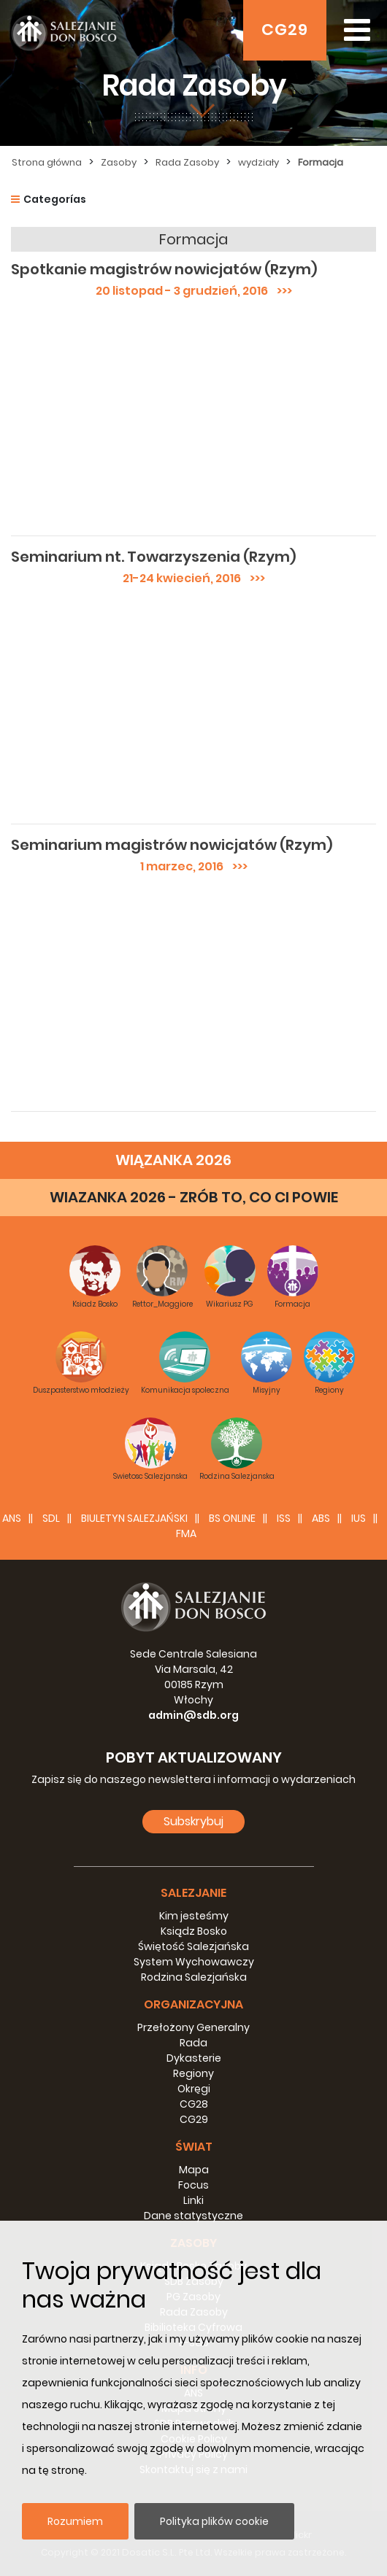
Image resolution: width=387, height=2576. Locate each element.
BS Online (232, 1518)
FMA (186, 1533)
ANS (11, 1518)
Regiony (193, 2073)
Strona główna (47, 162)
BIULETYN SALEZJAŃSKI (134, 1518)
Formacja (320, 162)
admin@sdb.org (193, 1715)
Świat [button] (193, 2146)
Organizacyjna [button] (193, 2004)
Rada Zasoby (187, 162)
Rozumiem (75, 2521)
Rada (193, 2042)
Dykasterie (193, 2058)
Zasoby (119, 162)
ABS (321, 1518)
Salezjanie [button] (193, 1892)
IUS (358, 1518)
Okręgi (193, 2088)
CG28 (194, 2104)
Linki (193, 2200)
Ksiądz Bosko (194, 1931)
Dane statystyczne (193, 2215)
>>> (280, 290)
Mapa (194, 2169)
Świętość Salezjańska (193, 1946)
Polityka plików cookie (214, 2521)
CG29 (284, 29)
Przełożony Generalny (193, 2027)
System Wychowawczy (194, 1961)
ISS (284, 1518)
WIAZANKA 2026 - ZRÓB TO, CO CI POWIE (194, 1197)
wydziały (258, 162)
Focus (193, 2185)
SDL (51, 1518)
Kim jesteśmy (194, 1915)
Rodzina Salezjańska (194, 1977)
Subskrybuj (193, 1821)
